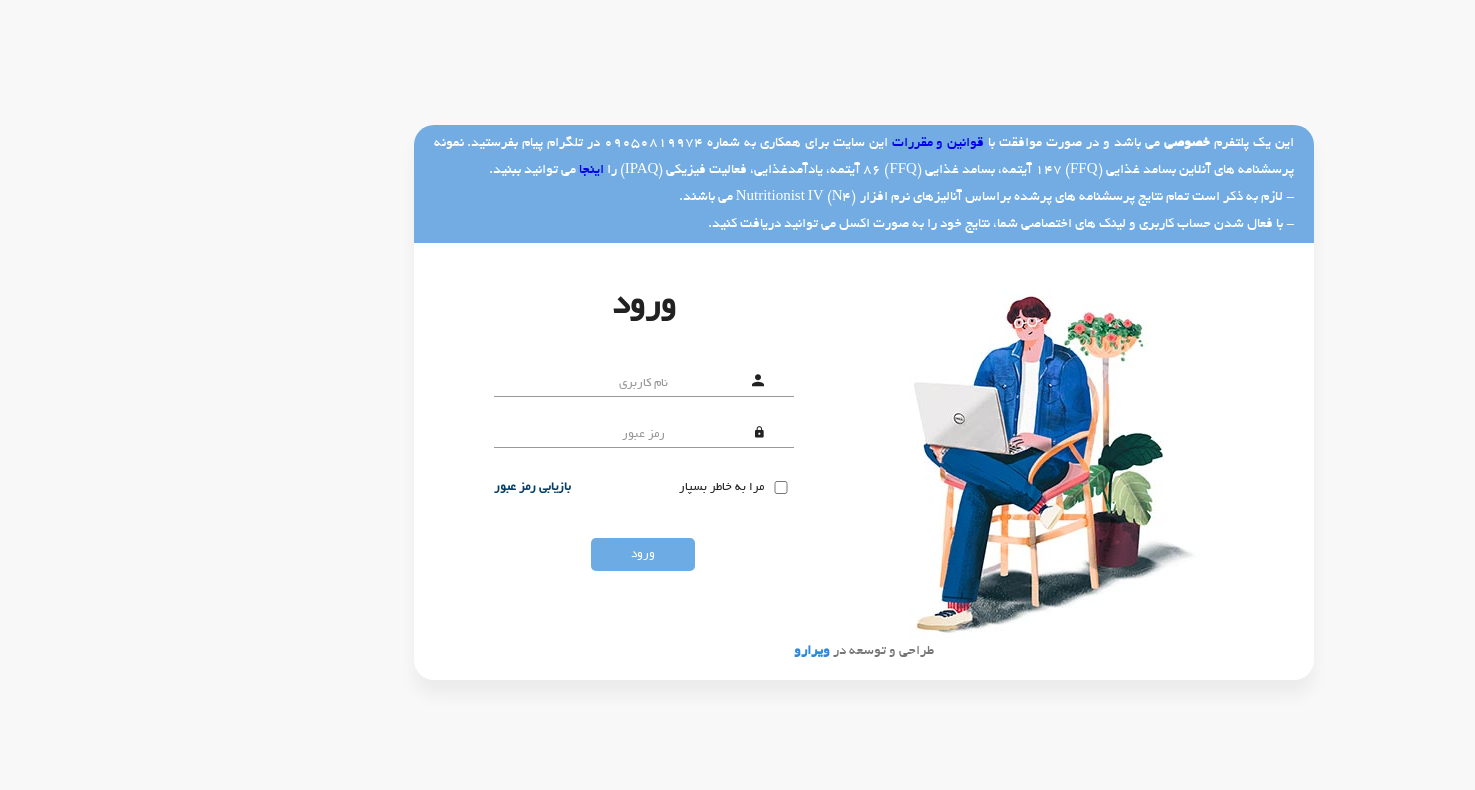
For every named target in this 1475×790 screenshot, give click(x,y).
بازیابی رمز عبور (406, 487)
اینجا (465, 170)
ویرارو (686, 651)
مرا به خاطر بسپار (595, 487)
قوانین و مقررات (812, 143)
